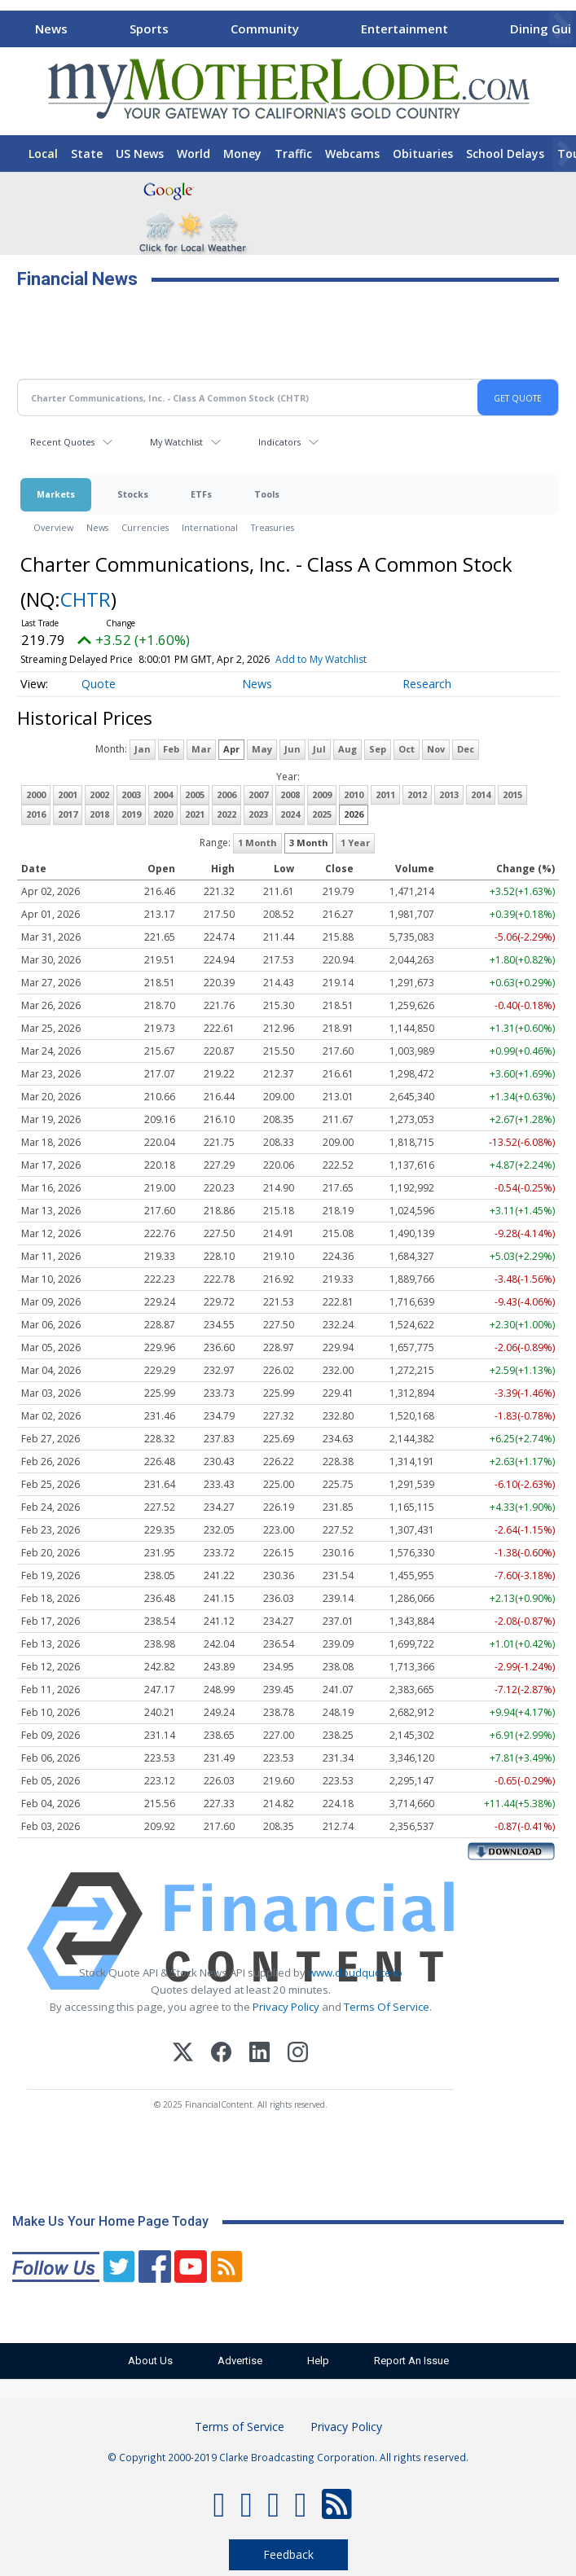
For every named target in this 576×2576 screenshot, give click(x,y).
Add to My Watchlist (321, 659)
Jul (319, 749)
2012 (417, 794)
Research (426, 683)
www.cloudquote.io (355, 1972)
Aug (347, 749)
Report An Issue (411, 2360)
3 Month (308, 842)
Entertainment (404, 28)
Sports (149, 28)
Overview (53, 527)
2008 (290, 794)
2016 (36, 814)
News (51, 28)
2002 (99, 794)
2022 (226, 814)
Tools (266, 494)
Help (318, 2360)
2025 (322, 814)
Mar (201, 749)
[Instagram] (297, 2054)
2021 (194, 814)
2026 (353, 814)
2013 (449, 794)
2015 (512, 794)
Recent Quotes (62, 442)
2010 (353, 794)
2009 (322, 794)
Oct (406, 749)
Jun (292, 749)
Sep (377, 749)
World (193, 153)
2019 (131, 814)
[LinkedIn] (259, 2054)
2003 (131, 794)
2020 (163, 814)
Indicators (279, 442)
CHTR (85, 599)
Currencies (145, 527)
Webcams (352, 153)
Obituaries (423, 153)
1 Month (257, 842)
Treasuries (272, 527)
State (87, 153)
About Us (150, 2360)
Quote (98, 683)
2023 (258, 814)
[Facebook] (221, 2054)
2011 (385, 794)
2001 (67, 794)
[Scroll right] (560, 26)
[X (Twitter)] (183, 2054)
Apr (231, 749)
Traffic (293, 153)
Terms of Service (239, 2426)
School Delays (505, 153)
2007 (258, 794)
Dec (465, 749)
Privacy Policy (286, 2006)
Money (242, 153)
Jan (142, 749)
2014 (480, 794)
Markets (56, 494)
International (210, 527)
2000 (36, 794)
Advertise (240, 2360)
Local (43, 153)
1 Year (355, 842)
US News (140, 153)
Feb (171, 749)
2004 (163, 794)
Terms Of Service (386, 2006)
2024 (290, 814)
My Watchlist (176, 442)
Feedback (288, 2554)
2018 (99, 814)
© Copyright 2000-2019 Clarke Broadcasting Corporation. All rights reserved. (288, 2457)
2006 (226, 794)
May (262, 749)
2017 (67, 814)
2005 (194, 794)
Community (265, 28)
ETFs (201, 494)
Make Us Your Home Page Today (110, 2221)
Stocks (132, 494)
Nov (436, 749)
